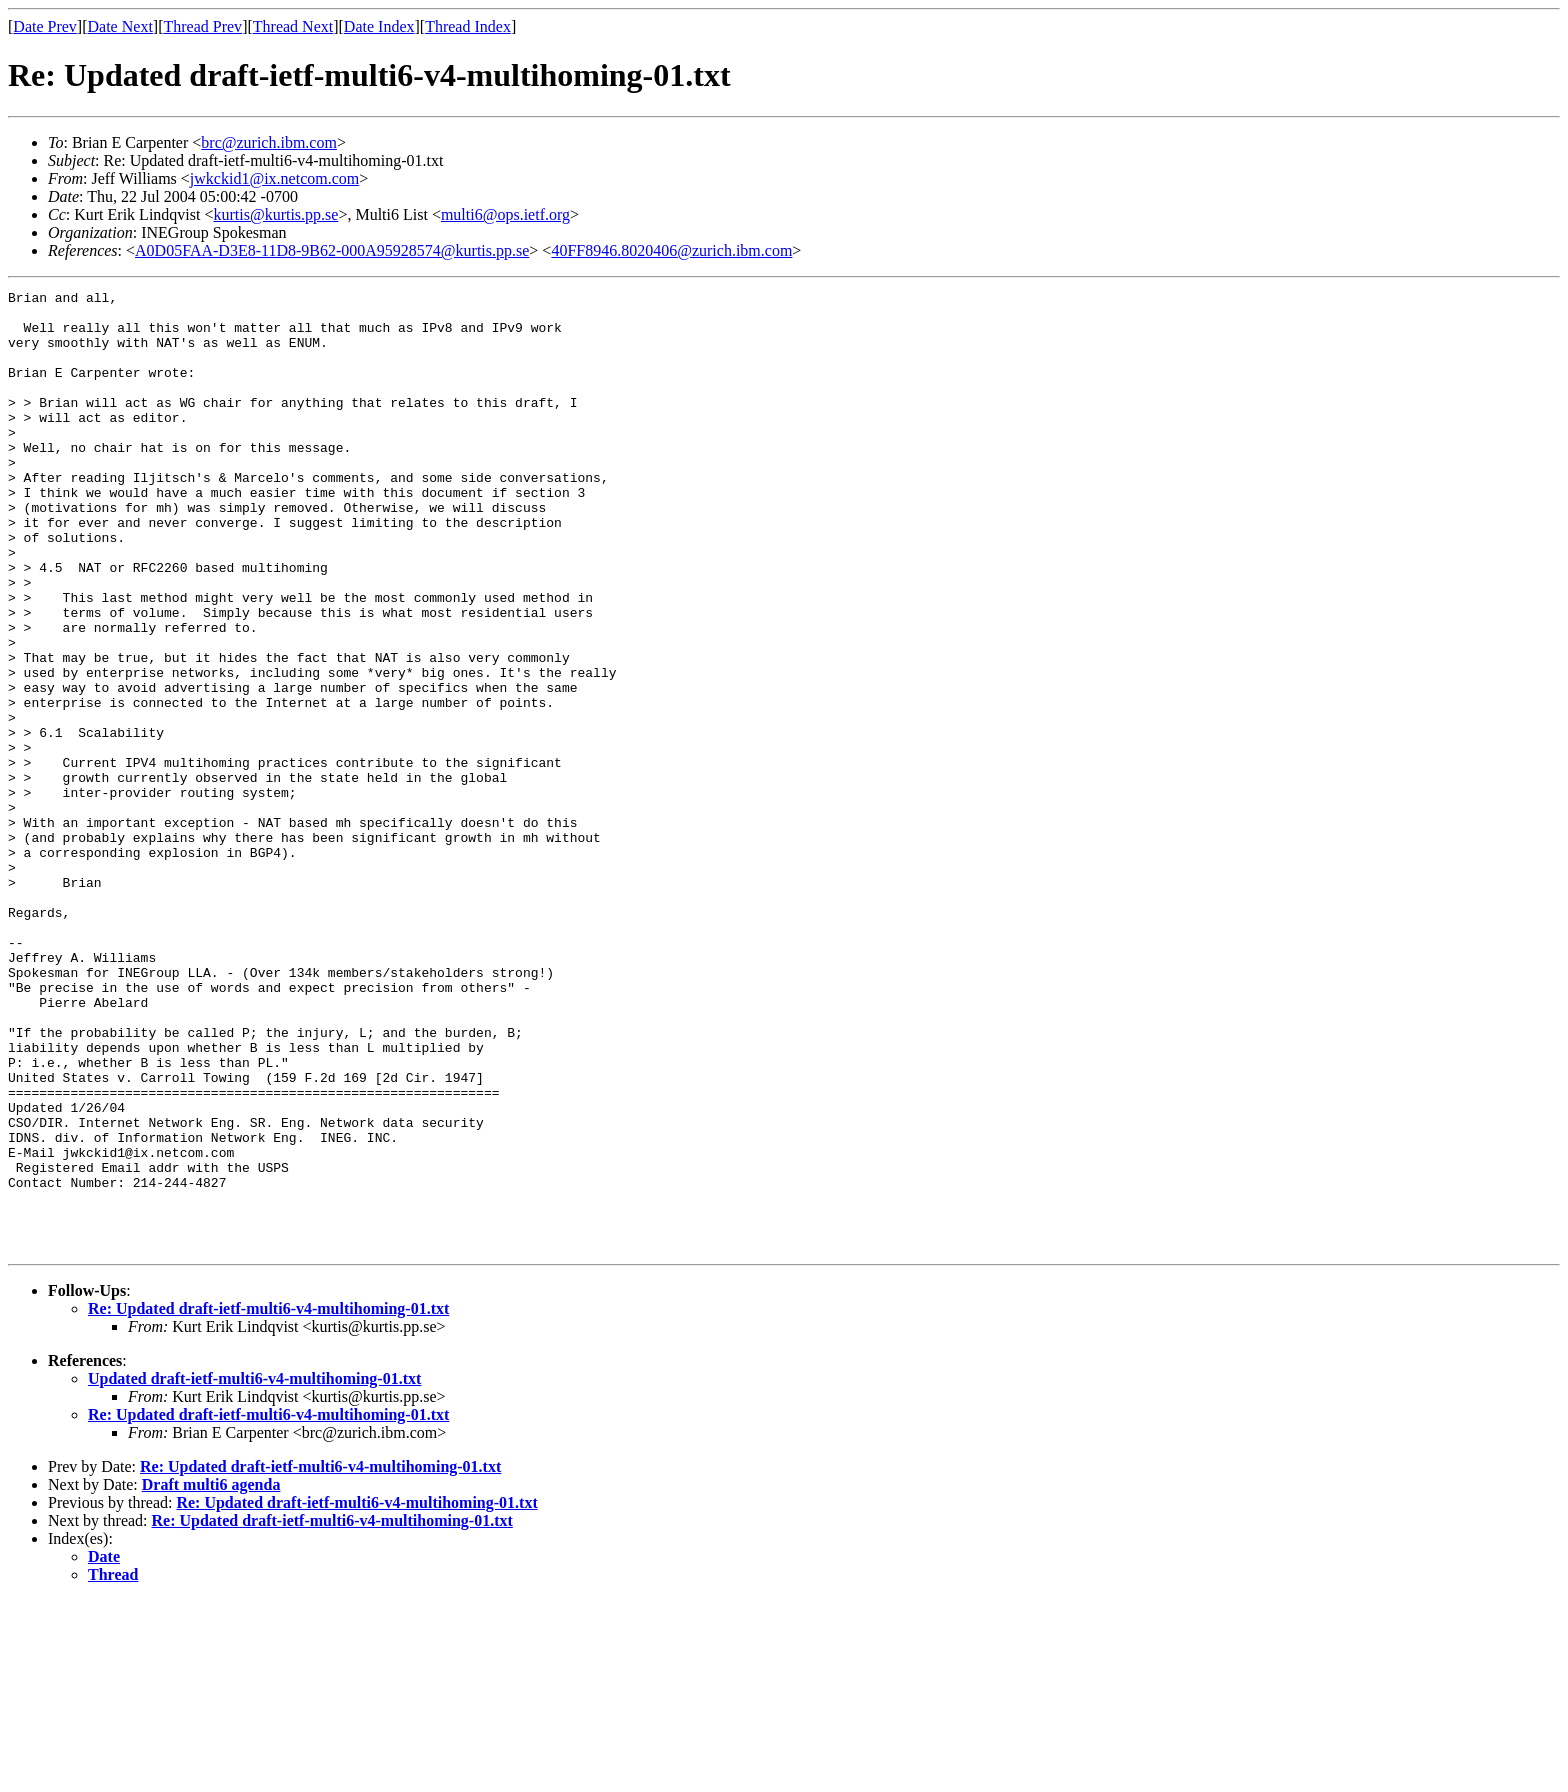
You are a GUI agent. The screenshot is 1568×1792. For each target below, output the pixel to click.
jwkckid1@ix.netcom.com (274, 178)
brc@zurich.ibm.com (269, 142)
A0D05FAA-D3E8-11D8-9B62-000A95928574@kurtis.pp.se (332, 250)
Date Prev (45, 26)
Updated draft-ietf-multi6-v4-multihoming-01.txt (254, 1570)
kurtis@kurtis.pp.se (275, 214)
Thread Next (293, 26)
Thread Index (468, 26)
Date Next (120, 26)
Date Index (379, 26)
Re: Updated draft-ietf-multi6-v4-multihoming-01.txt (268, 1500)
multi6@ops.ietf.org (505, 214)
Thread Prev (202, 26)
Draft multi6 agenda (211, 1676)
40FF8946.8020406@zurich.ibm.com (671, 250)
